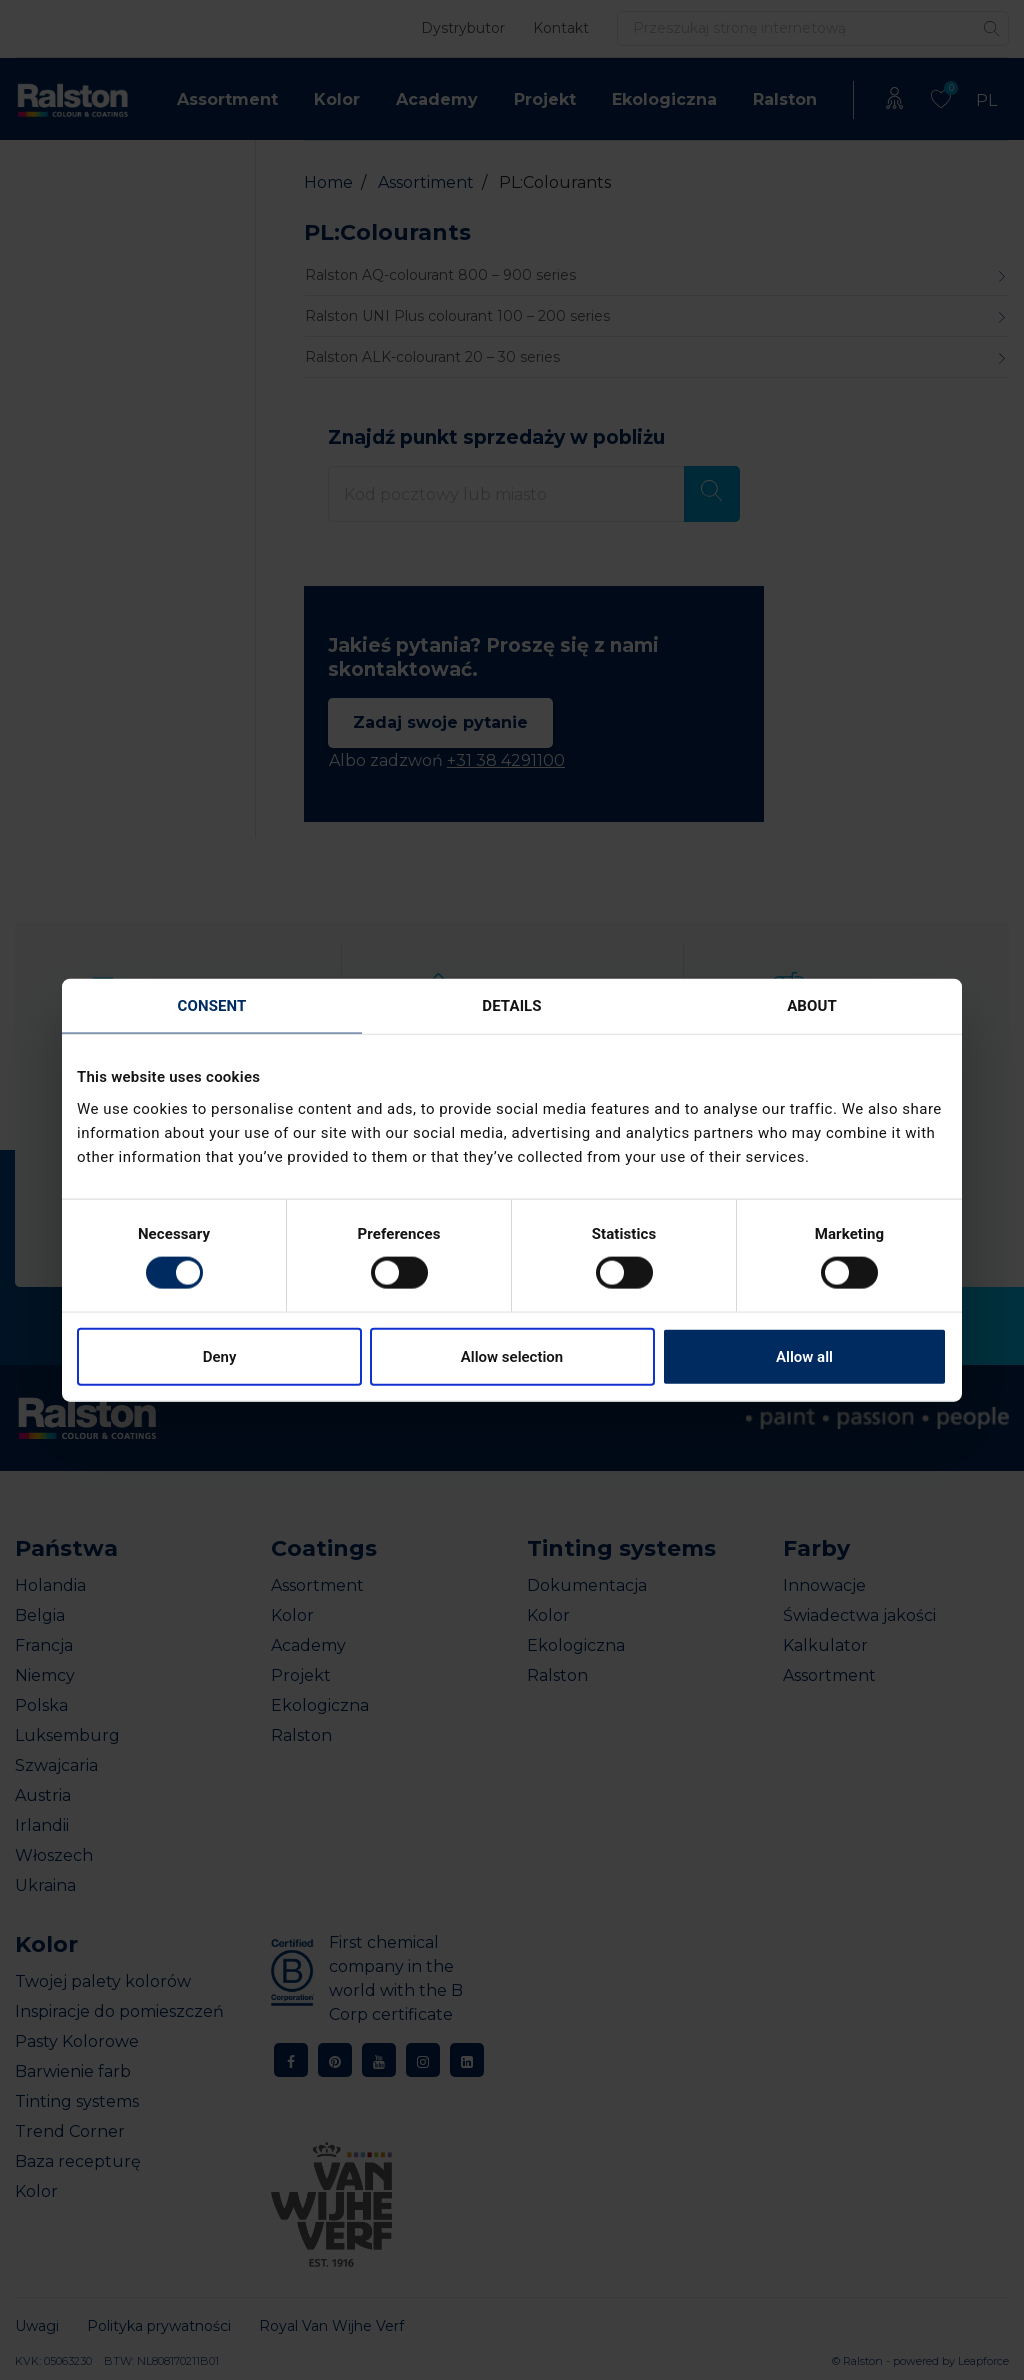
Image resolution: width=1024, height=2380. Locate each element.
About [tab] (812, 1006)
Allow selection (512, 1356)
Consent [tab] (212, 1006)
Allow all (804, 1356)
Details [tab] (511, 1006)
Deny (220, 1356)
